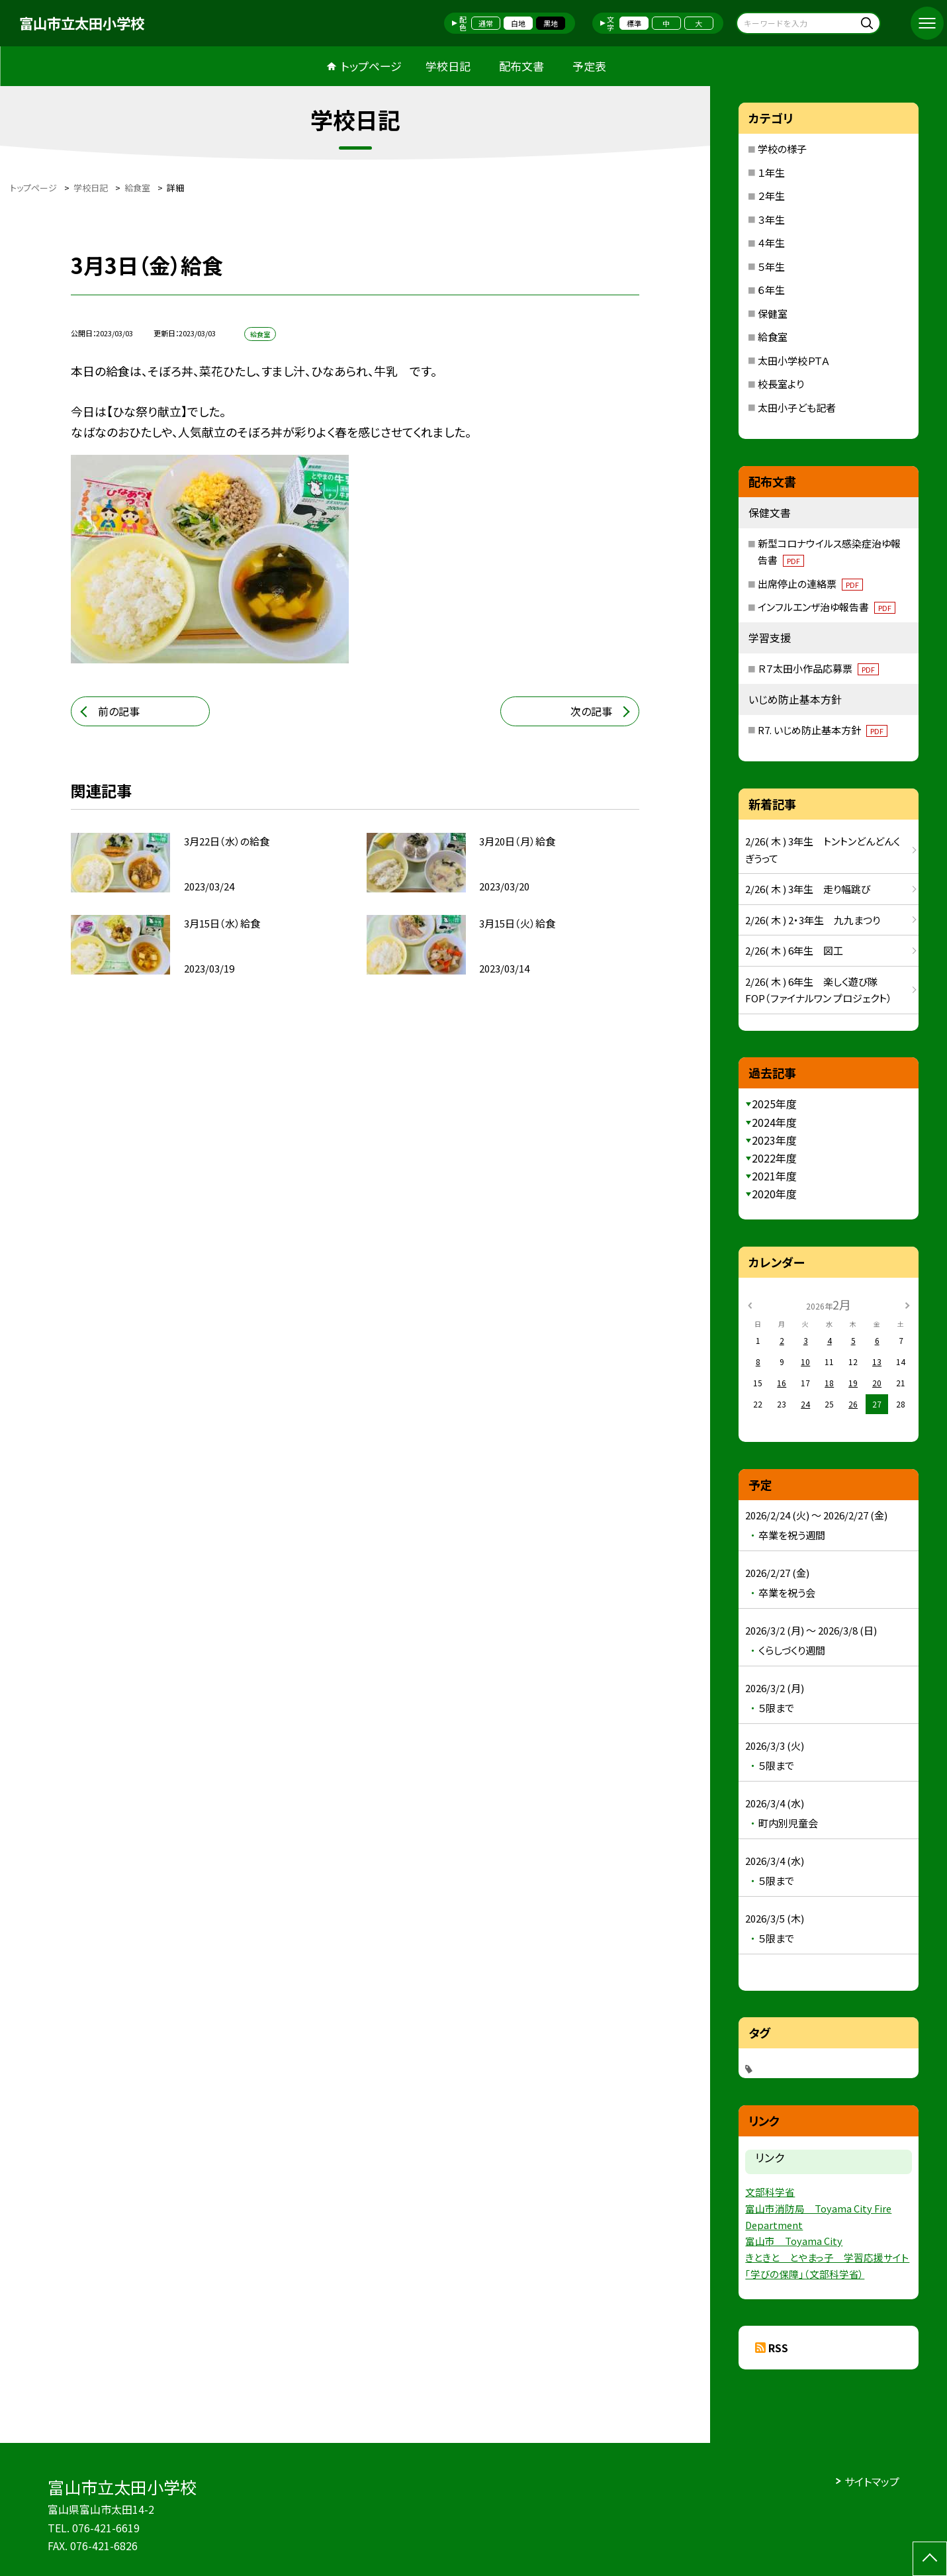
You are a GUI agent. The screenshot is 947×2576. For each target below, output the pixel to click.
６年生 (771, 290)
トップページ (371, 66)
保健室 (773, 313)
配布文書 (521, 66)
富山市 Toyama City (793, 2241)
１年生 (771, 172)
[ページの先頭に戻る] (929, 2558)
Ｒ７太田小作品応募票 (818, 668)
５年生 (771, 266)
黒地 (550, 23)
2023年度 (774, 1140)
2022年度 (774, 1158)
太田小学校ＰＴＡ (794, 360)
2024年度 (774, 1122)
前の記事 (119, 711)
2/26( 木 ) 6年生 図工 (794, 950)
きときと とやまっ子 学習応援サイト (827, 2257)
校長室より (781, 384)
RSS (778, 2348)
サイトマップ (871, 2481)
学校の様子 (782, 149)
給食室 (773, 337)
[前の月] (750, 1304)
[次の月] (907, 1304)
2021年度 (774, 1176)
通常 (485, 23)
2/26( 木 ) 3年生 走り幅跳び (807, 889)
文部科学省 (770, 2192)
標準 (634, 23)
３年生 (771, 219)
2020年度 (774, 1194)
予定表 (589, 66)
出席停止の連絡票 (810, 584)
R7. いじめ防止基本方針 (822, 730)
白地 (518, 23)
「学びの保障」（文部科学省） (804, 2274)
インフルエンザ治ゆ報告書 (826, 607)
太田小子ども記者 (797, 407)
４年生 (771, 243)
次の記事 (591, 711)
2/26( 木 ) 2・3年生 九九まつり (812, 920)
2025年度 (774, 1104)
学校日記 (448, 66)
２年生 (771, 196)
